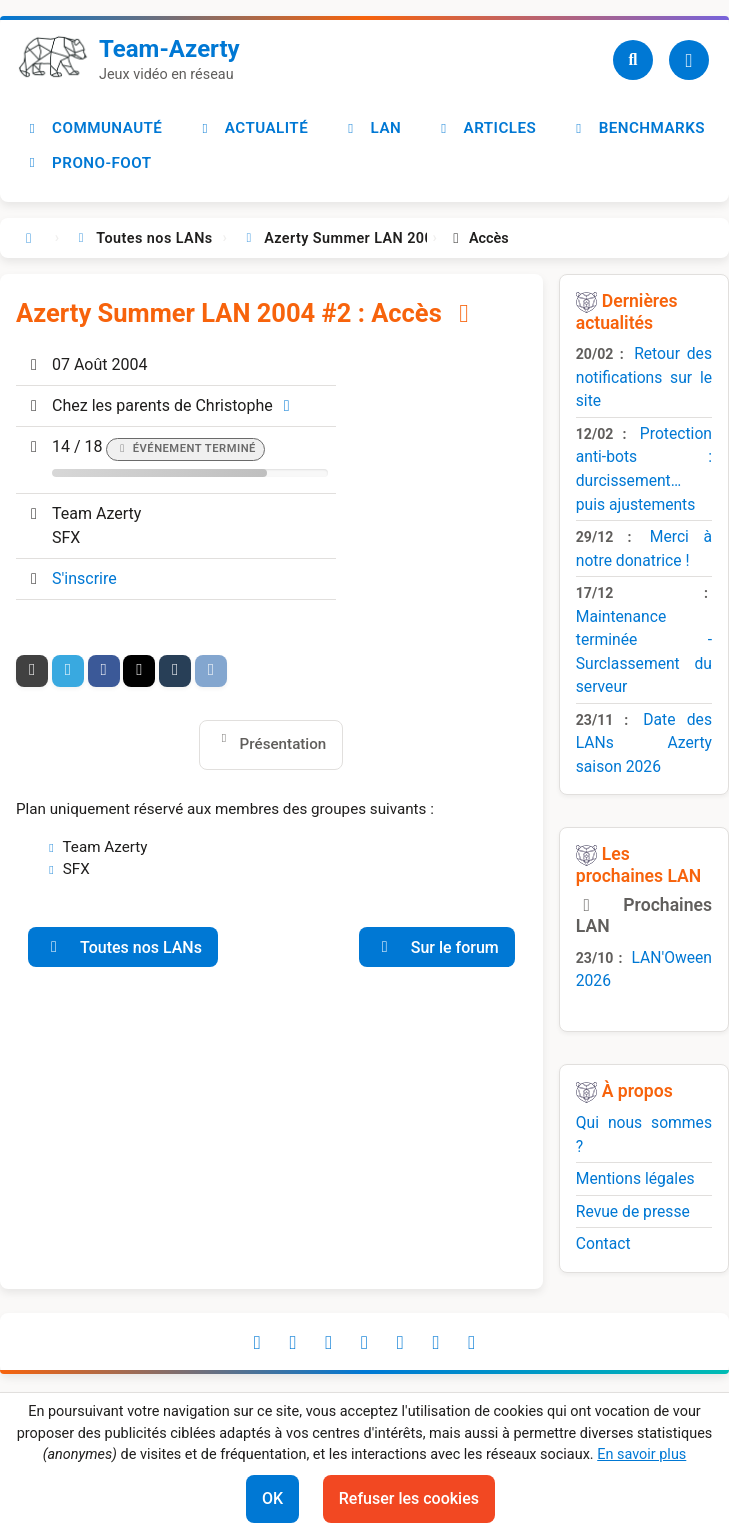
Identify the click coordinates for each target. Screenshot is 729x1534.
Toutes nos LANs (123, 947)
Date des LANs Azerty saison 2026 (644, 743)
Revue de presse (633, 1211)
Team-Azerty (169, 49)
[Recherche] (633, 60)
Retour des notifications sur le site (644, 377)
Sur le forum (437, 947)
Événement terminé (194, 448)
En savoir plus (641, 1454)
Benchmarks (638, 128)
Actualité (252, 128)
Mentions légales (635, 1178)
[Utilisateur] (689, 60)
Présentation (283, 744)
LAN (371, 128)
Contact (603, 1243)
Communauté (93, 128)
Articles (486, 128)
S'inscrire (84, 578)
